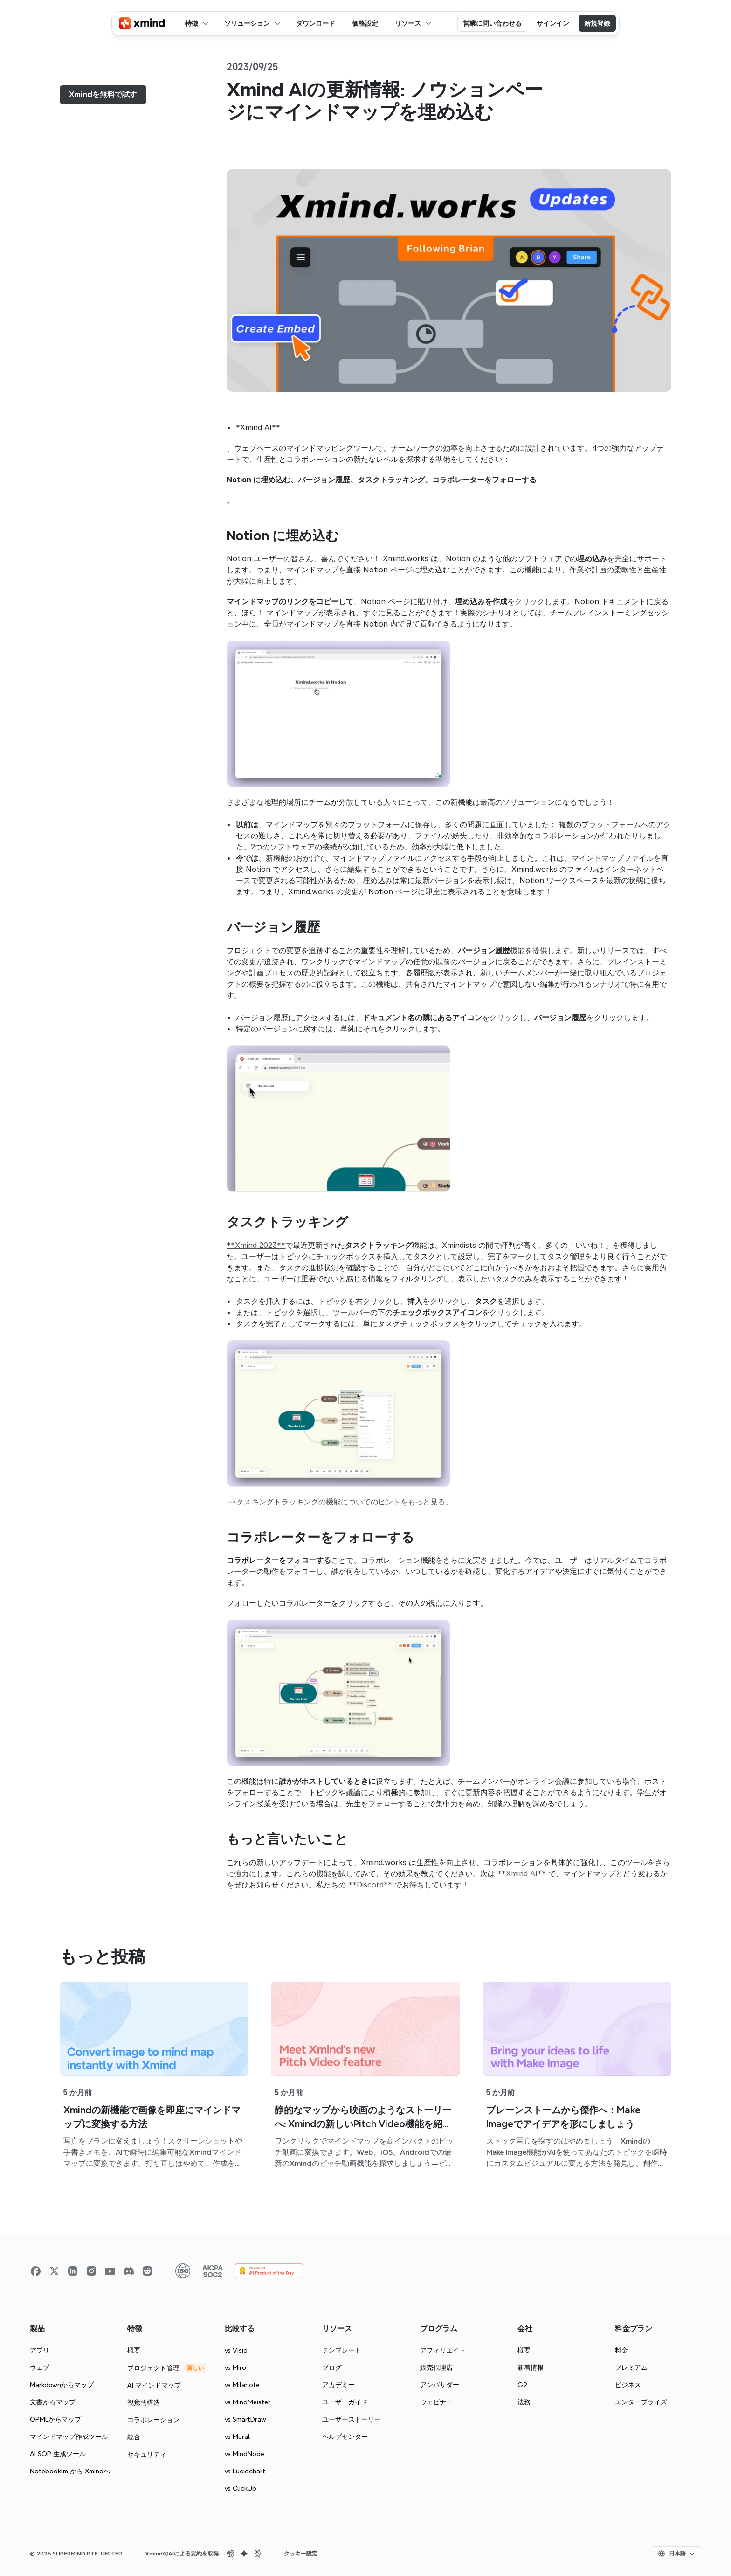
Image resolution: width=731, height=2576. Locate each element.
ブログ (332, 2367)
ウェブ (39, 2367)
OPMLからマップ (55, 2419)
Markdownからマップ (62, 2384)
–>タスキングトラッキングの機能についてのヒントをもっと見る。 (340, 1501)
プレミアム (631, 2367)
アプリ (39, 2350)
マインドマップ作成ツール (69, 2436)
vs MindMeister (247, 2402)
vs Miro (235, 2367)
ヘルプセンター (345, 2436)
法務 (524, 2402)
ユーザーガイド (345, 2402)
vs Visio (236, 2350)
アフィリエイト (443, 2350)
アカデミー (338, 2384)
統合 (133, 2437)
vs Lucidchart (245, 2471)
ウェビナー (436, 2402)
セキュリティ (146, 2454)
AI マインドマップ (154, 2385)
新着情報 (530, 2367)
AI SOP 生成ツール (58, 2454)
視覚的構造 (143, 2402)
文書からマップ (53, 2402)
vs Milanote (242, 2384)
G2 (522, 2384)
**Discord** (370, 1884)
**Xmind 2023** (256, 1245)
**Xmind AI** (521, 1873)
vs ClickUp (240, 2488)
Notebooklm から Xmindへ (70, 2471)
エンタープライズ (641, 2402)
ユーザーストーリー (351, 2419)
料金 (621, 2350)
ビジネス (628, 2384)
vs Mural (237, 2436)
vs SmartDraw (245, 2419)
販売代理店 (436, 2367)
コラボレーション (153, 2419)
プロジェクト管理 (153, 2368)
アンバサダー (439, 2384)
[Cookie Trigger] (300, 2553)
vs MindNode (244, 2454)
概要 (133, 2350)
